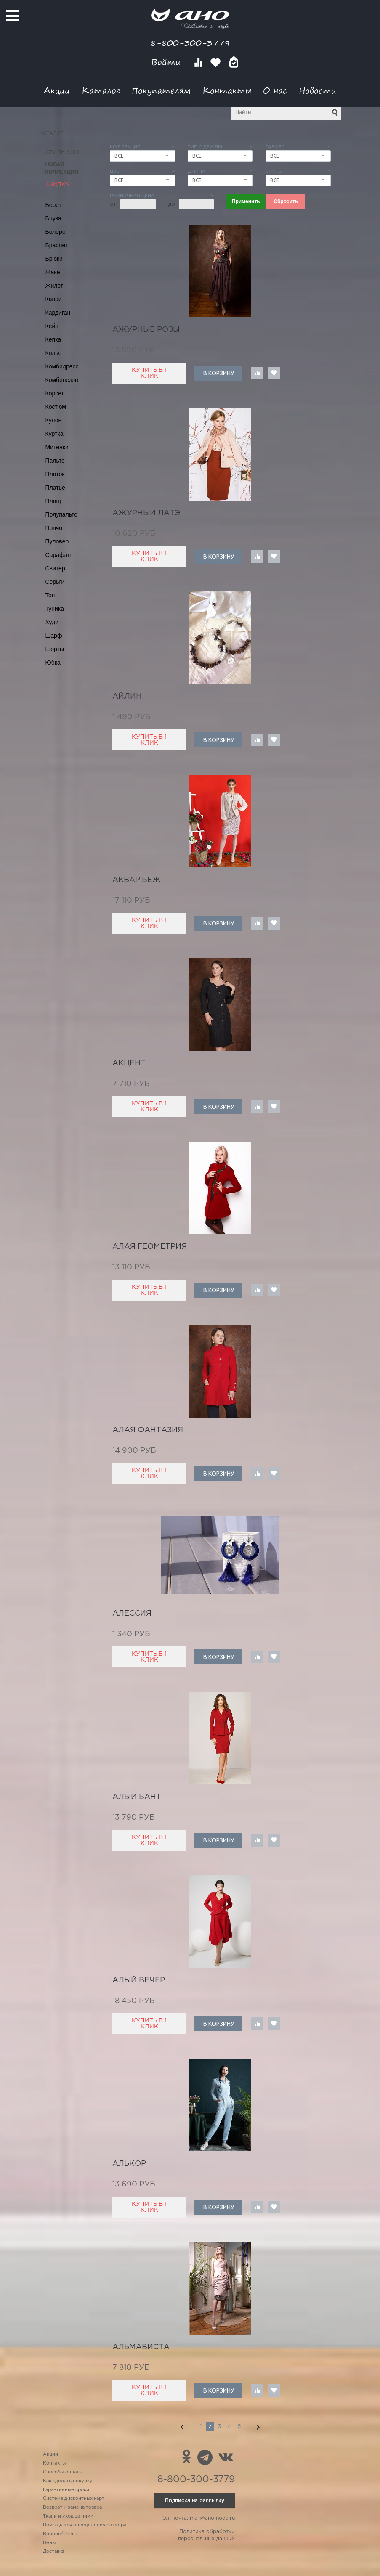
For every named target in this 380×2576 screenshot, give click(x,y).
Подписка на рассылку (194, 2500)
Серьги (55, 581)
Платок (55, 474)
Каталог (101, 90)
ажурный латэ (146, 513)
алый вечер (138, 1980)
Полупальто (61, 514)
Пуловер (57, 541)
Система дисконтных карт (73, 2498)
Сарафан (58, 554)
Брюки (54, 258)
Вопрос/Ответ (60, 2534)
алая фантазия (147, 1430)
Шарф (53, 635)
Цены (49, 2543)
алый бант (136, 1797)
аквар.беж (136, 880)
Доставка (53, 2551)
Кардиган (58, 312)
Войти (167, 62)
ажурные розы (146, 329)
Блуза (53, 218)
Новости (317, 90)
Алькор (129, 2163)
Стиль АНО (62, 152)
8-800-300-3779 (190, 43)
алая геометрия (149, 1246)
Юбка (53, 662)
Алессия (131, 1613)
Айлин (127, 696)
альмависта (141, 2347)
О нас (275, 90)
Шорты (54, 649)
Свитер (55, 568)
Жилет (54, 285)
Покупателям (161, 90)
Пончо (54, 528)
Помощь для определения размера (84, 2525)
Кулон (53, 420)
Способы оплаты (62, 2472)
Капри (53, 299)
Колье (53, 353)
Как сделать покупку (68, 2481)
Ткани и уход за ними (68, 2516)
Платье (55, 487)
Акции (57, 90)
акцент (129, 1063)
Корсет (54, 393)
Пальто (55, 460)
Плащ (53, 501)
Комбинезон (61, 379)
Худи (52, 622)
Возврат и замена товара (72, 2507)
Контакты (226, 90)
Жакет (54, 272)
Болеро (55, 231)
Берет (53, 204)
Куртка (54, 433)
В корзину (218, 373)
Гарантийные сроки (66, 2490)
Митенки (57, 447)
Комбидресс (62, 366)
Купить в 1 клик (149, 373)
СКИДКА (57, 184)
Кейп (51, 326)
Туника (54, 608)
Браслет (56, 245)
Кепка (53, 339)
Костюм (55, 406)
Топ (50, 595)
